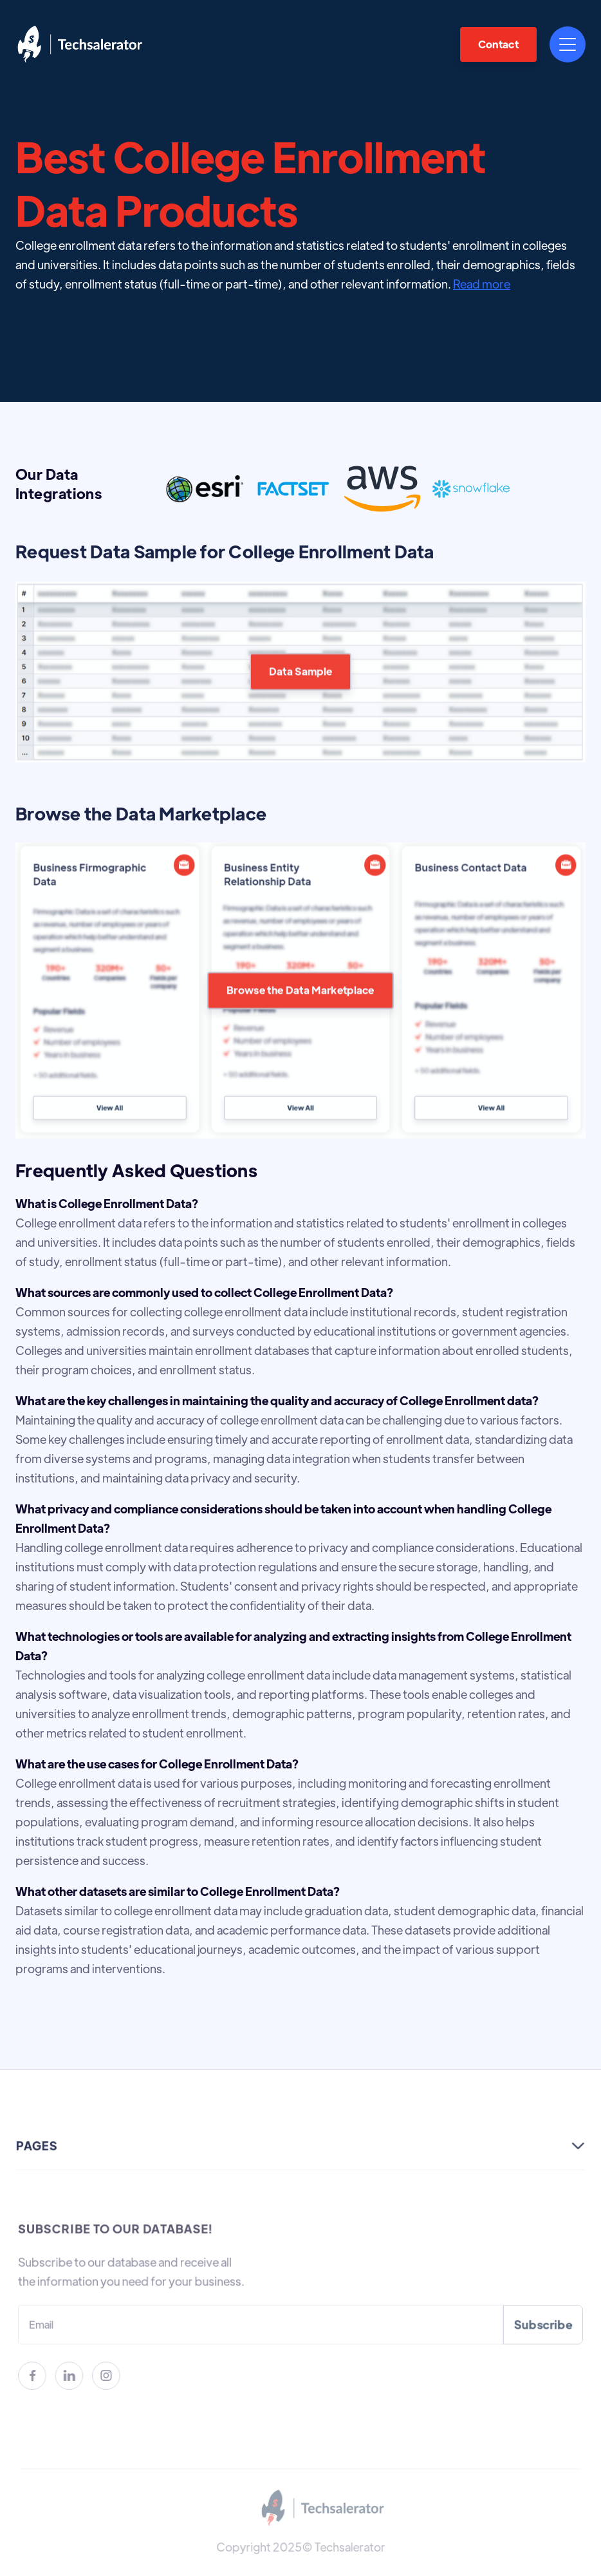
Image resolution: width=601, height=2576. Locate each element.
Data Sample (301, 705)
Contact (498, 44)
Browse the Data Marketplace (300, 1023)
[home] (79, 44)
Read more (481, 283)
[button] (568, 44)
